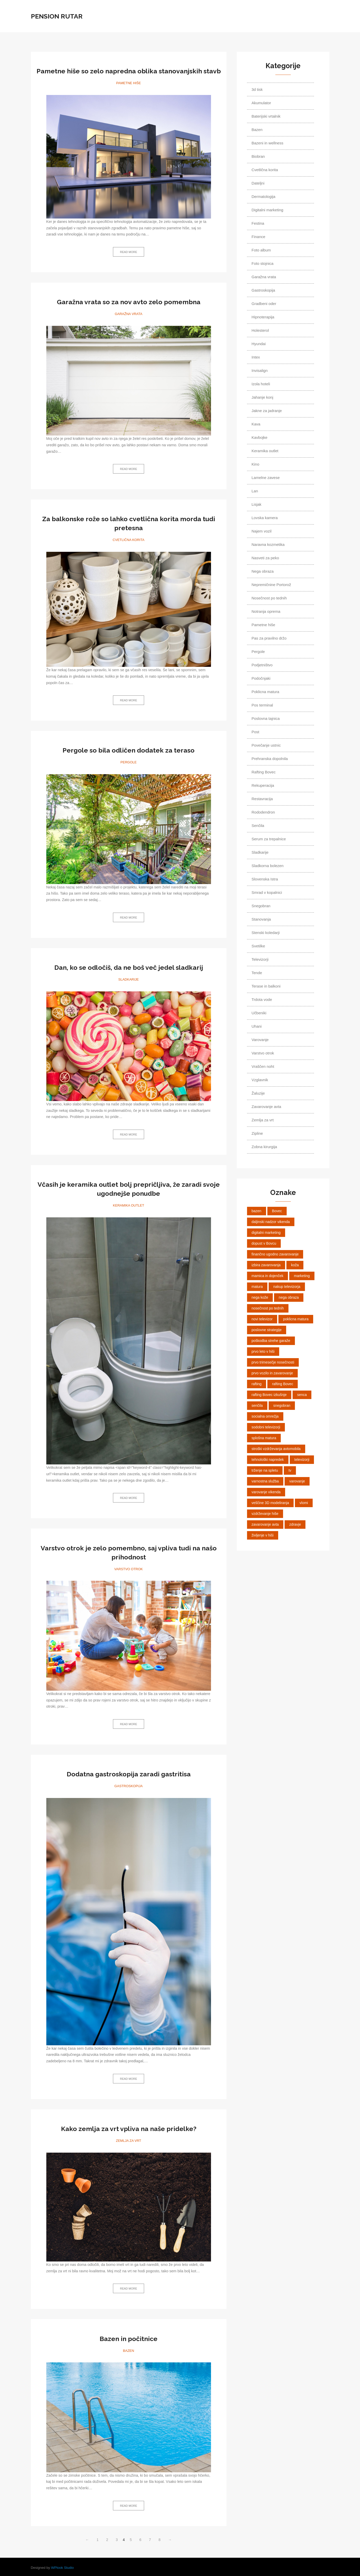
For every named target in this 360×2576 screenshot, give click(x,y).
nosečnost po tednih (268, 1308)
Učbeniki (259, 1013)
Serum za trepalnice (269, 839)
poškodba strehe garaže (271, 1341)
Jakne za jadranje (267, 410)
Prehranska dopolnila (270, 758)
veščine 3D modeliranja (270, 1503)
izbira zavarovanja (266, 1265)
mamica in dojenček (268, 1276)
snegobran (281, 1405)
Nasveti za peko (265, 558)
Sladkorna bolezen (268, 865)
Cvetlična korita (265, 170)
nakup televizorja (286, 1287)
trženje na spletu (265, 1470)
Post (255, 732)
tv (289, 1470)
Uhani (257, 1026)
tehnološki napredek (268, 1459)
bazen (256, 1211)
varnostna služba (265, 1481)
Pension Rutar (57, 16)
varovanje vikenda (266, 1492)
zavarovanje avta (265, 1524)
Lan (255, 491)
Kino (255, 464)
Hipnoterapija (263, 317)
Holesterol (260, 330)
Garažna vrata (264, 277)
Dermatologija (264, 196)
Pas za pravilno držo (269, 638)
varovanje (297, 1481)
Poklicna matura (265, 691)
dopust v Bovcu (264, 1243)
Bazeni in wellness (267, 143)
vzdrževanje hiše (265, 1514)
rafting (257, 1384)
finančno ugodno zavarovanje (275, 1254)
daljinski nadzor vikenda (271, 1222)
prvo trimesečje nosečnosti (273, 1362)
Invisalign (260, 370)
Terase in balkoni (266, 986)
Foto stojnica (263, 263)
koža (295, 1265)
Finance (258, 236)
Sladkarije (260, 852)
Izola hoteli (261, 384)
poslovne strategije (267, 1330)
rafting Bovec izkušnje (269, 1395)
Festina (258, 223)
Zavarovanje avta (266, 1106)
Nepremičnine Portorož (271, 584)
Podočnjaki (261, 678)
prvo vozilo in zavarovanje (272, 1373)
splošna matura (264, 1438)
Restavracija (262, 799)
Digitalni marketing (267, 210)
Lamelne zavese (266, 477)
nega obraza (289, 1297)
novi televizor (262, 1319)
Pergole (258, 651)
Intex (256, 357)
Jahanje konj (262, 397)
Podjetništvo (262, 665)
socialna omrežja (265, 1416)
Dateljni (258, 183)
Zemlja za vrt (263, 1120)
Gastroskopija (263, 290)
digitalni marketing (266, 1232)
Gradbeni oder (264, 303)
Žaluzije (258, 1093)
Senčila (258, 825)
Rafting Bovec (264, 772)
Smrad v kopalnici (267, 892)
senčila (257, 1405)
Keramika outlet (265, 451)
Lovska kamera (265, 518)
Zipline (257, 1133)
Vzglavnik (260, 1080)
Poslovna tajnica (266, 718)
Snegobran (261, 906)
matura (257, 1287)
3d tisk (257, 89)
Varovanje (260, 1039)
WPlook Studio (62, 2568)
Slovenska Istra (265, 879)
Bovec (277, 1211)
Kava (256, 424)
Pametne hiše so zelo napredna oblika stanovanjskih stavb (129, 71)
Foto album (261, 250)
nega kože (260, 1297)
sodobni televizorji (266, 1427)
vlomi (304, 1503)
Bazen (257, 129)
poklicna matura (296, 1319)
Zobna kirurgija (264, 1147)
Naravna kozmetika (268, 544)
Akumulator (261, 103)
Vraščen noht (263, 1066)
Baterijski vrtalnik (266, 116)
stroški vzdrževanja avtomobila (276, 1449)
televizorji (301, 1459)
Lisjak (256, 504)
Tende (257, 973)
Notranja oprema (266, 611)
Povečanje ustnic (266, 745)
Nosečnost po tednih (269, 598)
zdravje (295, 1524)
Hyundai (259, 344)
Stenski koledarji (266, 932)
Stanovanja (261, 919)
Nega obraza (263, 571)
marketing (302, 1276)
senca (302, 1395)
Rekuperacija (263, 785)
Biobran (258, 156)
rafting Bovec (282, 1384)
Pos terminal (262, 705)
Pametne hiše (128, 83)
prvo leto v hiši (263, 1351)
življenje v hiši (263, 1535)
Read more (128, 252)
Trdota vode (262, 999)
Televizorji (260, 959)
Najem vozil (262, 531)
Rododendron (263, 812)
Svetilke (258, 946)
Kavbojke (260, 437)
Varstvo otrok (263, 1053)
